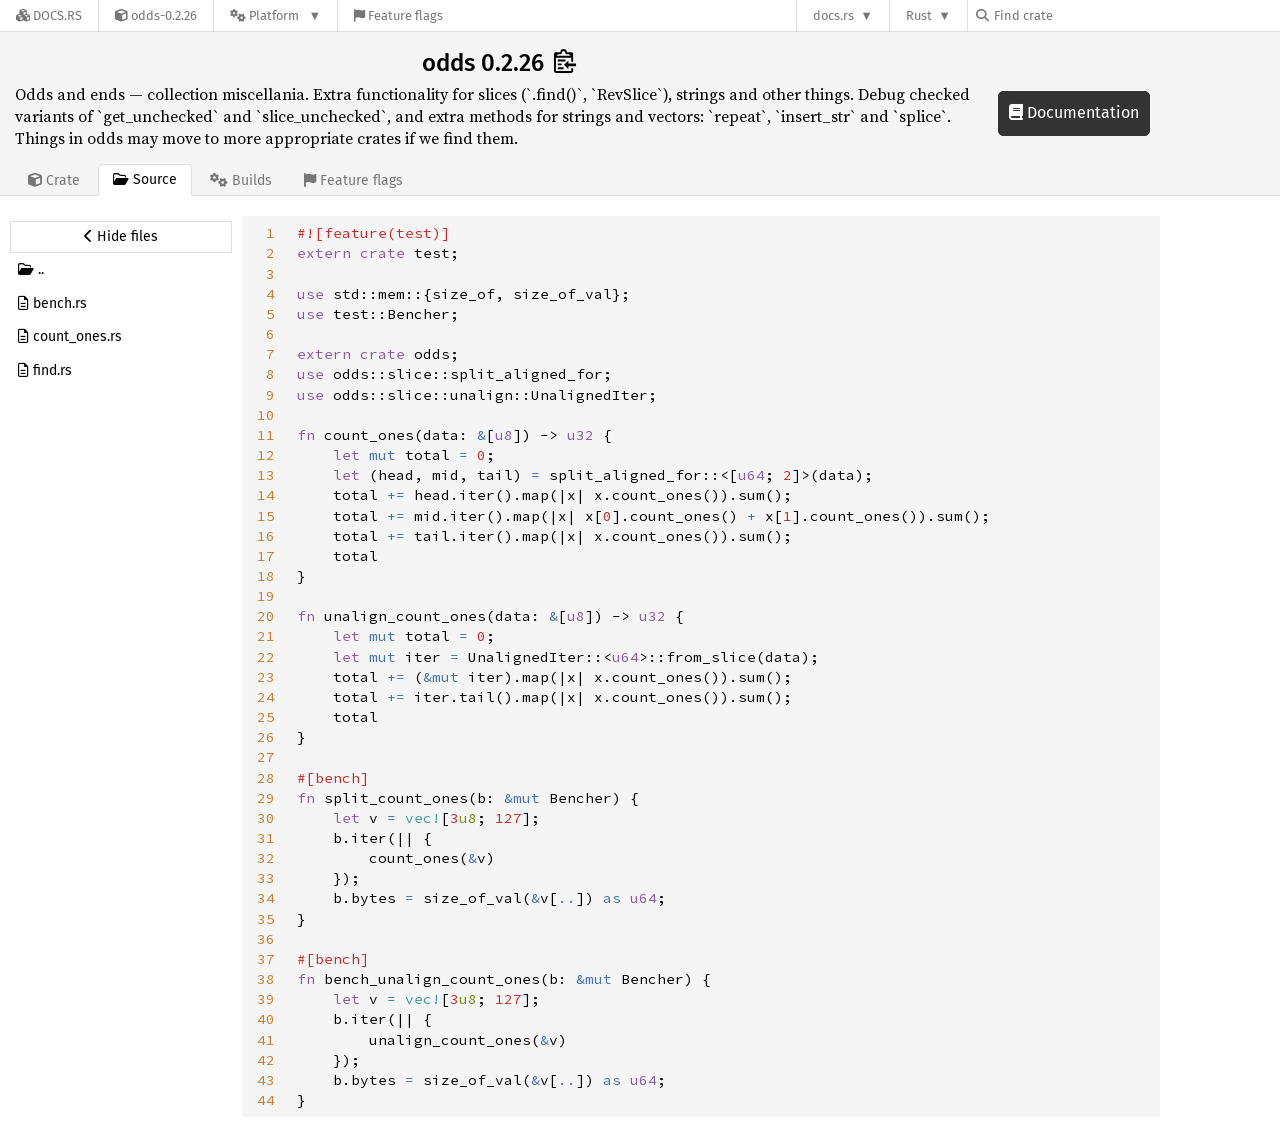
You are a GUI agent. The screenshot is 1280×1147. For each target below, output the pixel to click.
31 (266, 838)
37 (266, 959)
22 (266, 657)
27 (266, 757)
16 (266, 536)
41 (266, 1040)
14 (266, 495)
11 (266, 435)
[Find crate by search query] (1076, 15)
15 (266, 516)
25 (266, 717)
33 (266, 878)
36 (266, 939)
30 (266, 818)
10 (266, 415)
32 (266, 858)
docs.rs (833, 15)
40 (266, 1019)
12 (266, 455)
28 (266, 778)
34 (266, 898)
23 (266, 677)
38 (266, 979)
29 (266, 798)
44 (266, 1100)
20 (266, 616)
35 (266, 919)
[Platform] (275, 15)
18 (266, 576)
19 (266, 596)
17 (266, 556)
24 (266, 697)
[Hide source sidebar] (121, 237)
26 (266, 737)
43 (266, 1080)
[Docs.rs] (49, 15)
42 (266, 1060)
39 (266, 999)
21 (266, 636)
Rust (919, 15)
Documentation (1074, 112)
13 (266, 475)
